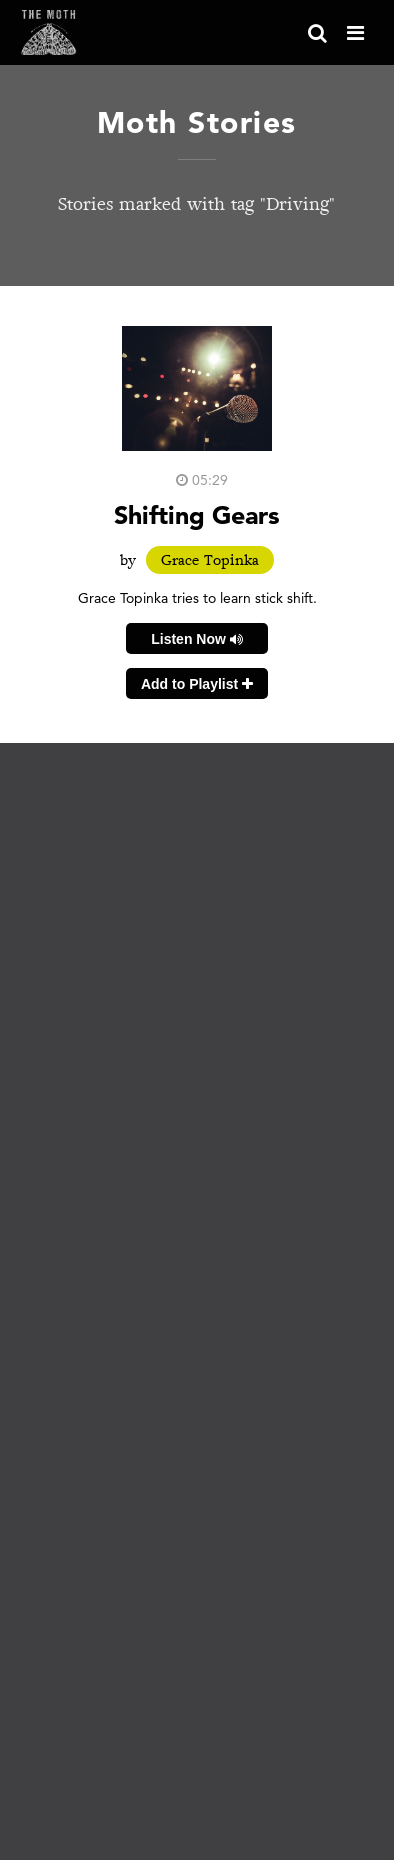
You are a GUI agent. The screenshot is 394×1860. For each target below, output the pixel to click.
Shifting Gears (197, 514)
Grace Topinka (210, 560)
